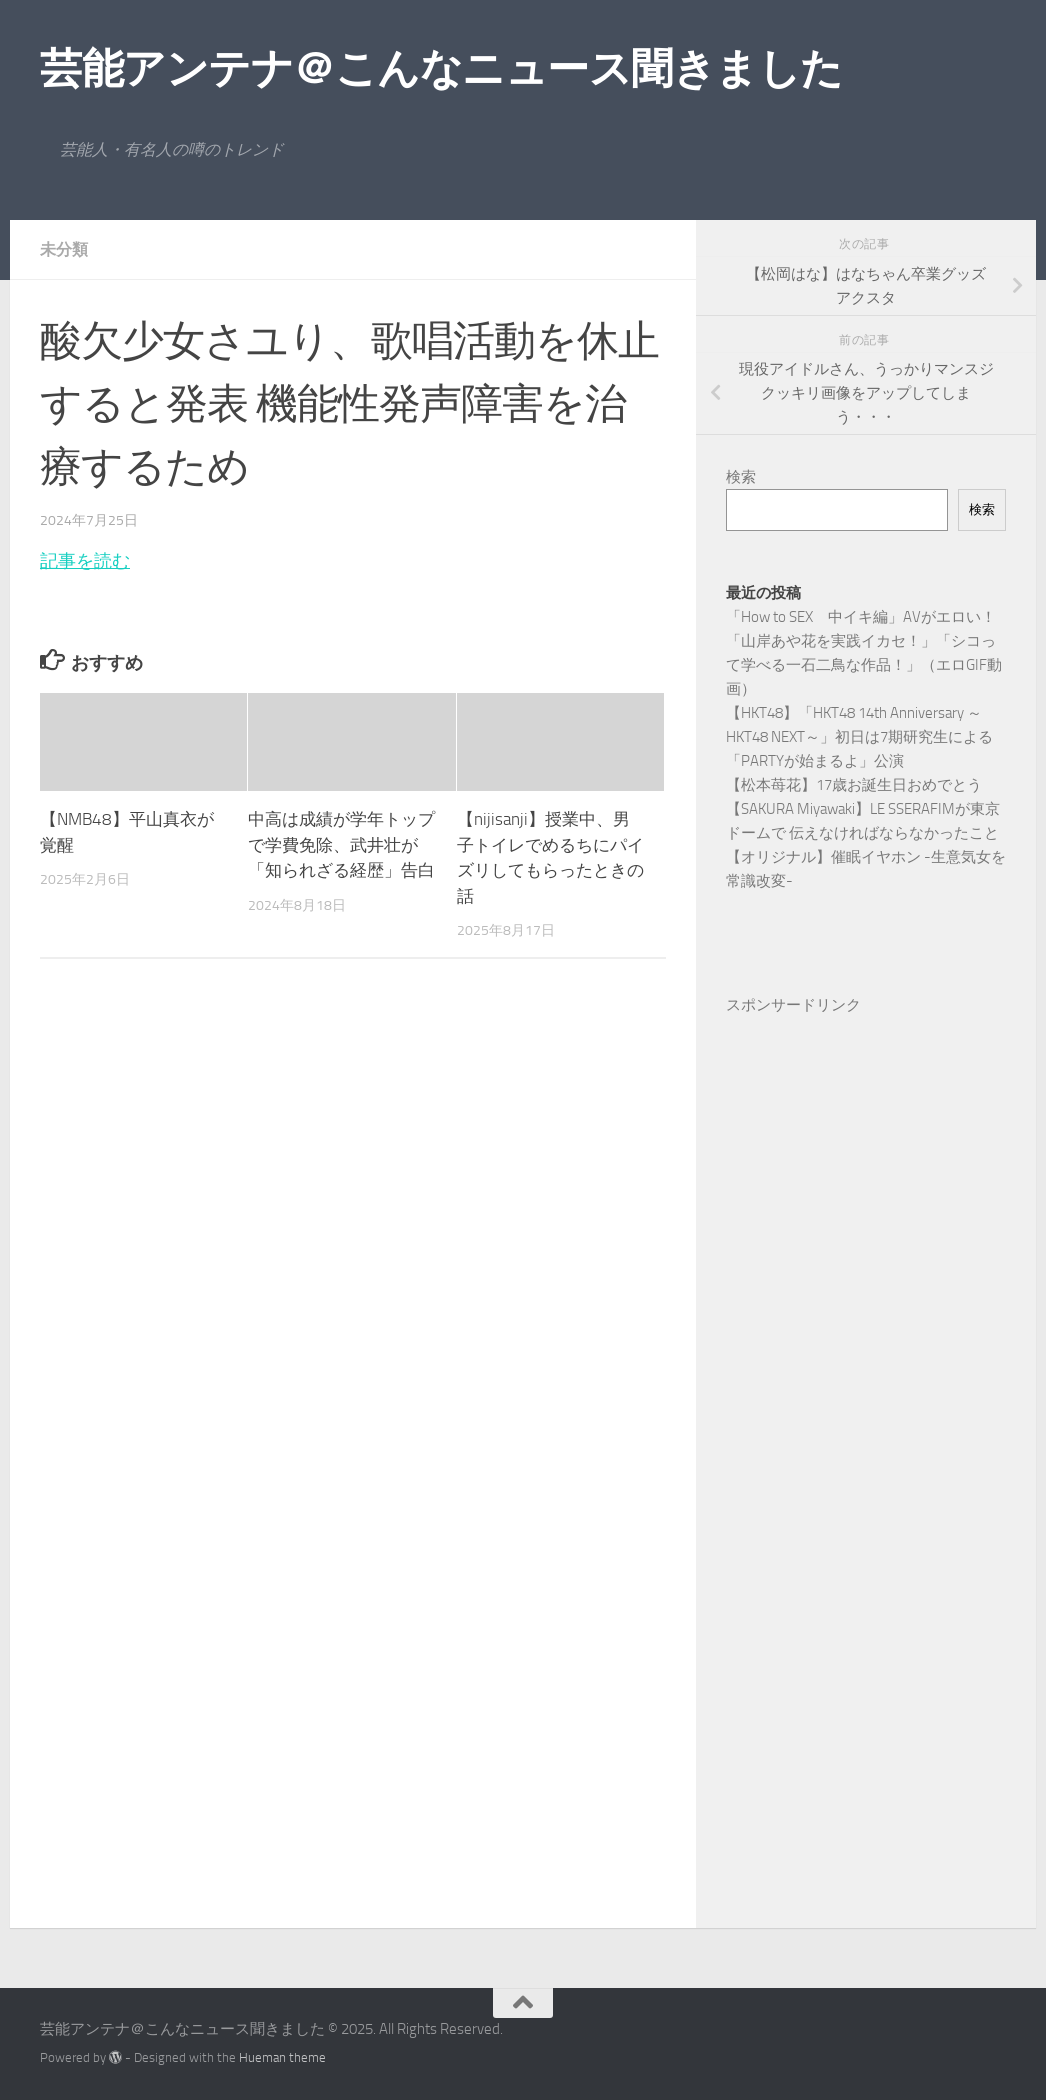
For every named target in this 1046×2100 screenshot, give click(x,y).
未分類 (64, 249)
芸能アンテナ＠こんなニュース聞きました (441, 69)
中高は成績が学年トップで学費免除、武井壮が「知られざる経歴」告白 (341, 844)
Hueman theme (282, 2057)
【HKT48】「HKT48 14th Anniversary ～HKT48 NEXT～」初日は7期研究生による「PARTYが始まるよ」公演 (859, 737)
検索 (741, 477)
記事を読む (85, 561)
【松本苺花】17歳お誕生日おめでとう (854, 785)
